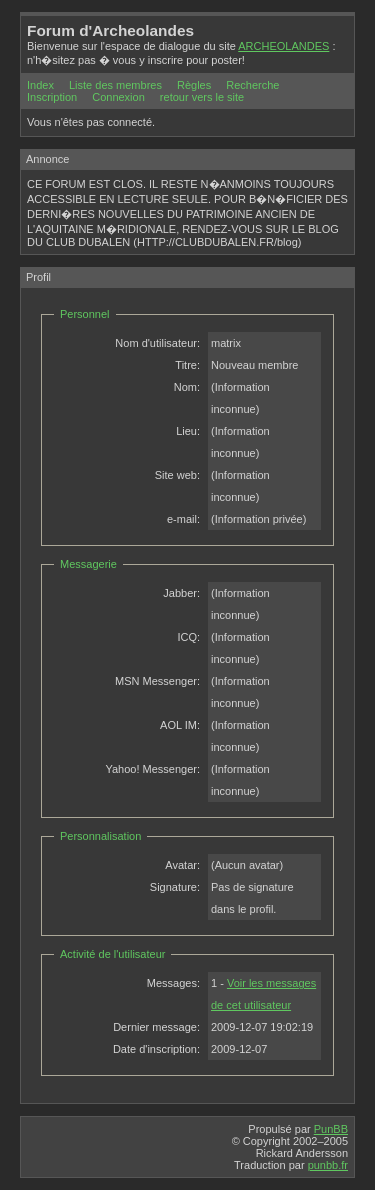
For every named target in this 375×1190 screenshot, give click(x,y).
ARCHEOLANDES (283, 46)
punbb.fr (328, 1165)
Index (40, 85)
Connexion (118, 97)
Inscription (52, 97)
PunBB (331, 1129)
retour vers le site (202, 97)
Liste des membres (115, 85)
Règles (194, 85)
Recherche (252, 85)
